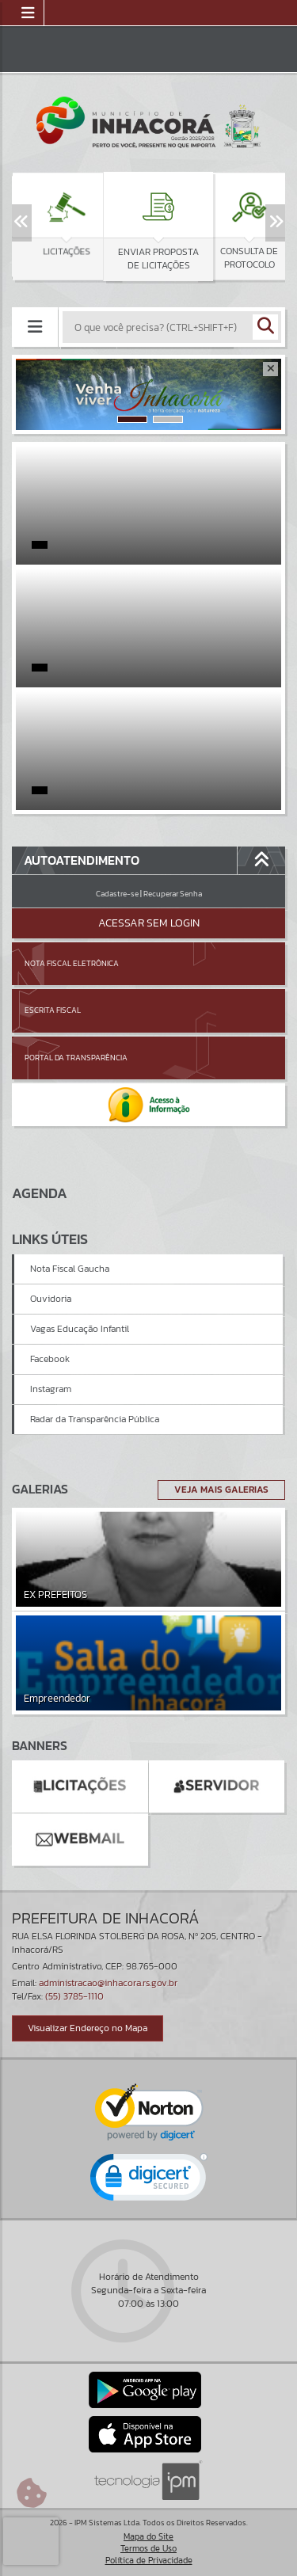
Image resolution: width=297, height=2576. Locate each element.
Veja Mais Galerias (221, 1489)
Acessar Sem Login (149, 923)
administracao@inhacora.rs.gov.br (108, 1983)
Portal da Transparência (76, 1058)
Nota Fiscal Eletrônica (72, 963)
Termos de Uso (148, 2548)
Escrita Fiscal (53, 1010)
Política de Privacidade (148, 2560)
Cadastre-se (117, 894)
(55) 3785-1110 (74, 1996)
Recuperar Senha (172, 894)
